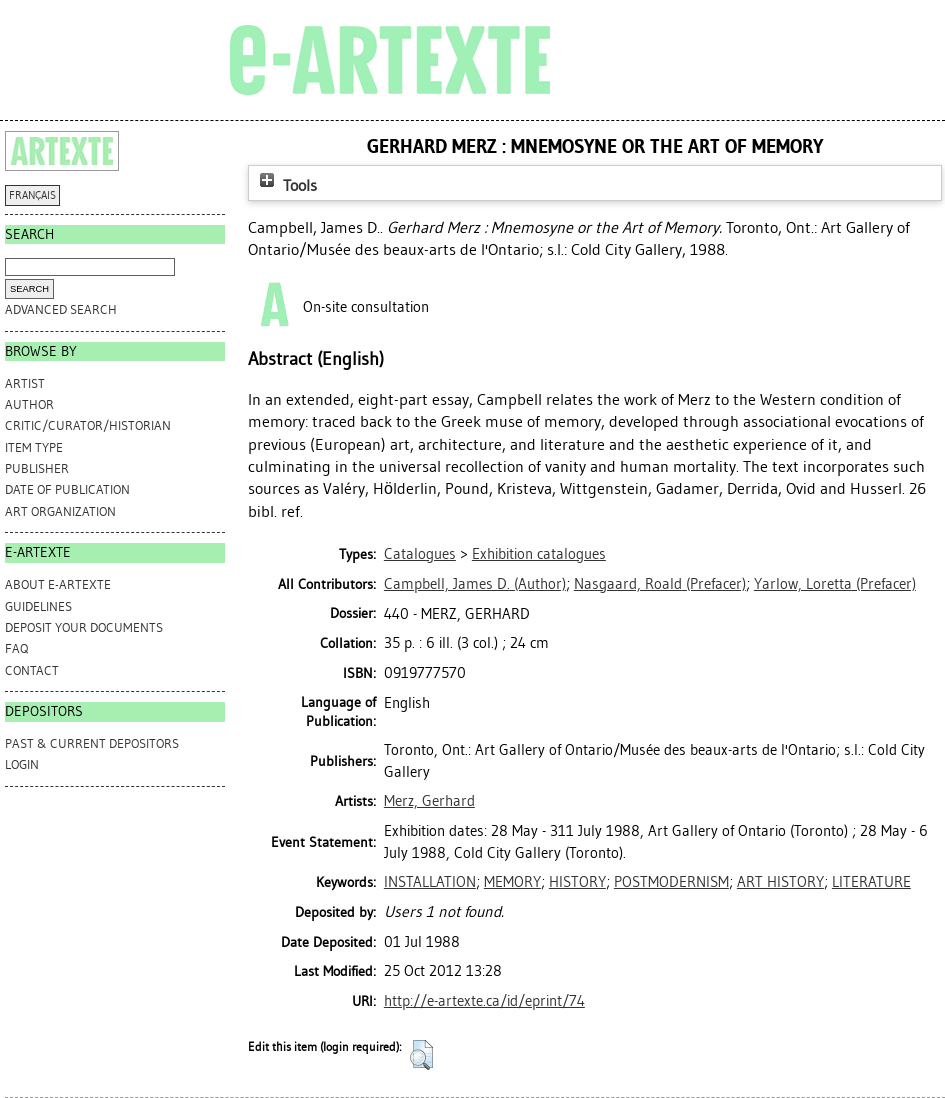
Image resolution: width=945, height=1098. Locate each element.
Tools (286, 185)
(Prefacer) (660, 584)
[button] (421, 1055)
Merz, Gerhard (429, 801)
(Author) (475, 584)
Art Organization (60, 511)
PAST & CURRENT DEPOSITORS (92, 743)
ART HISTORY (780, 882)
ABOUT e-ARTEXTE (58, 584)
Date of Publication (67, 489)
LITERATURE (871, 882)
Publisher (37, 468)
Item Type (34, 447)
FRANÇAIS (32, 195)
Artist (25, 383)
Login (22, 764)
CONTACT (32, 670)
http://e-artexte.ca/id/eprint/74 (484, 1001)
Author (29, 404)
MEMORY (512, 882)
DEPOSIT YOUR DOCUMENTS (84, 627)
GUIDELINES (38, 606)
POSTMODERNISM (671, 882)
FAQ (16, 648)
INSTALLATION (430, 882)
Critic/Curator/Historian (88, 425)
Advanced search (61, 309)
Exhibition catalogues (539, 554)
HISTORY (577, 882)
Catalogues (420, 554)
